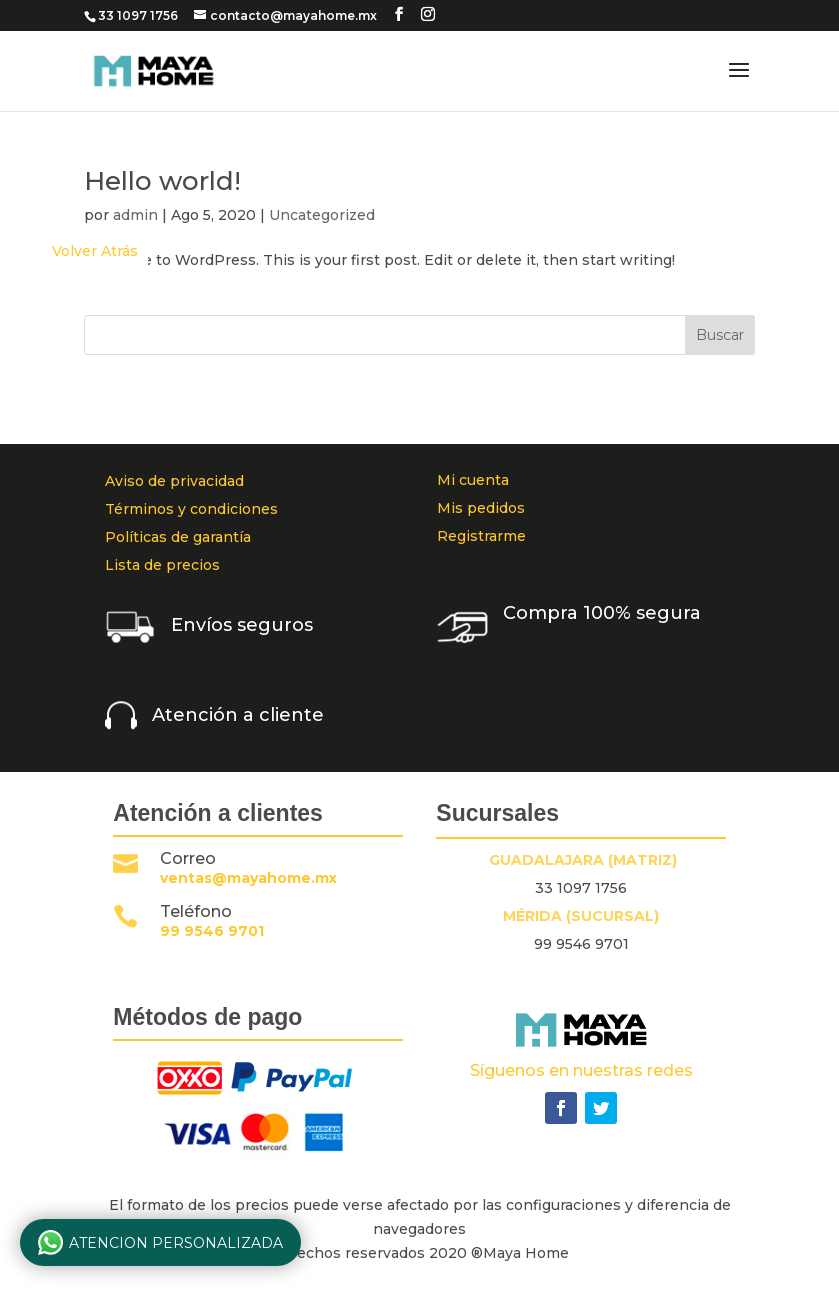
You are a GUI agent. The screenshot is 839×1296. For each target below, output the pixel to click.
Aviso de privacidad (174, 481)
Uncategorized (322, 215)
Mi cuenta (473, 480)
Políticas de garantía (178, 537)
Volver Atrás (95, 251)
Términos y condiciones (191, 509)
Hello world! (162, 181)
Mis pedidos (481, 508)
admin (135, 215)
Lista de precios (162, 565)
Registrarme (481, 536)
